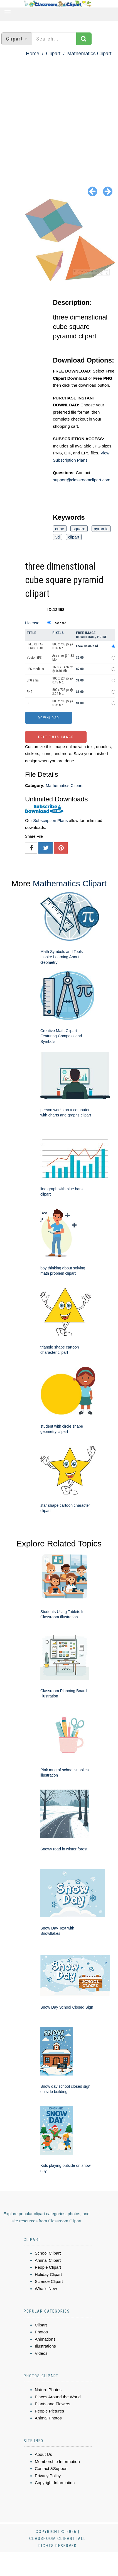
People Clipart (48, 2267)
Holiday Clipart (48, 2274)
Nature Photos (48, 2389)
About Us (43, 2454)
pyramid (101, 528)
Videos (41, 2353)
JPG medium (35, 669)
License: (33, 622)
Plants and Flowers (52, 2403)
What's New (46, 2288)
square (79, 528)
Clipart (53, 53)
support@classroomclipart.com (81, 479)
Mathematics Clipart (89, 53)
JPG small (33, 680)
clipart (73, 537)
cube (59, 528)
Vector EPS (34, 658)
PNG (30, 692)
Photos (41, 2332)
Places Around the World (58, 2396)
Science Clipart (49, 2281)
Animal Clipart (48, 2260)
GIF (29, 703)
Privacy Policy (48, 2475)
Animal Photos (48, 2418)
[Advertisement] (56, 117)
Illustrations (45, 2346)
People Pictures (49, 2411)
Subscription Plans (50, 820)
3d (57, 537)
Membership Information (57, 2461)
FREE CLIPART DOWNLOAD (36, 646)
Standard (60, 623)
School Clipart (48, 2253)
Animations (45, 2339)
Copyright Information (55, 2482)
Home (32, 53)
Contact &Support (51, 2468)
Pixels (58, 633)
